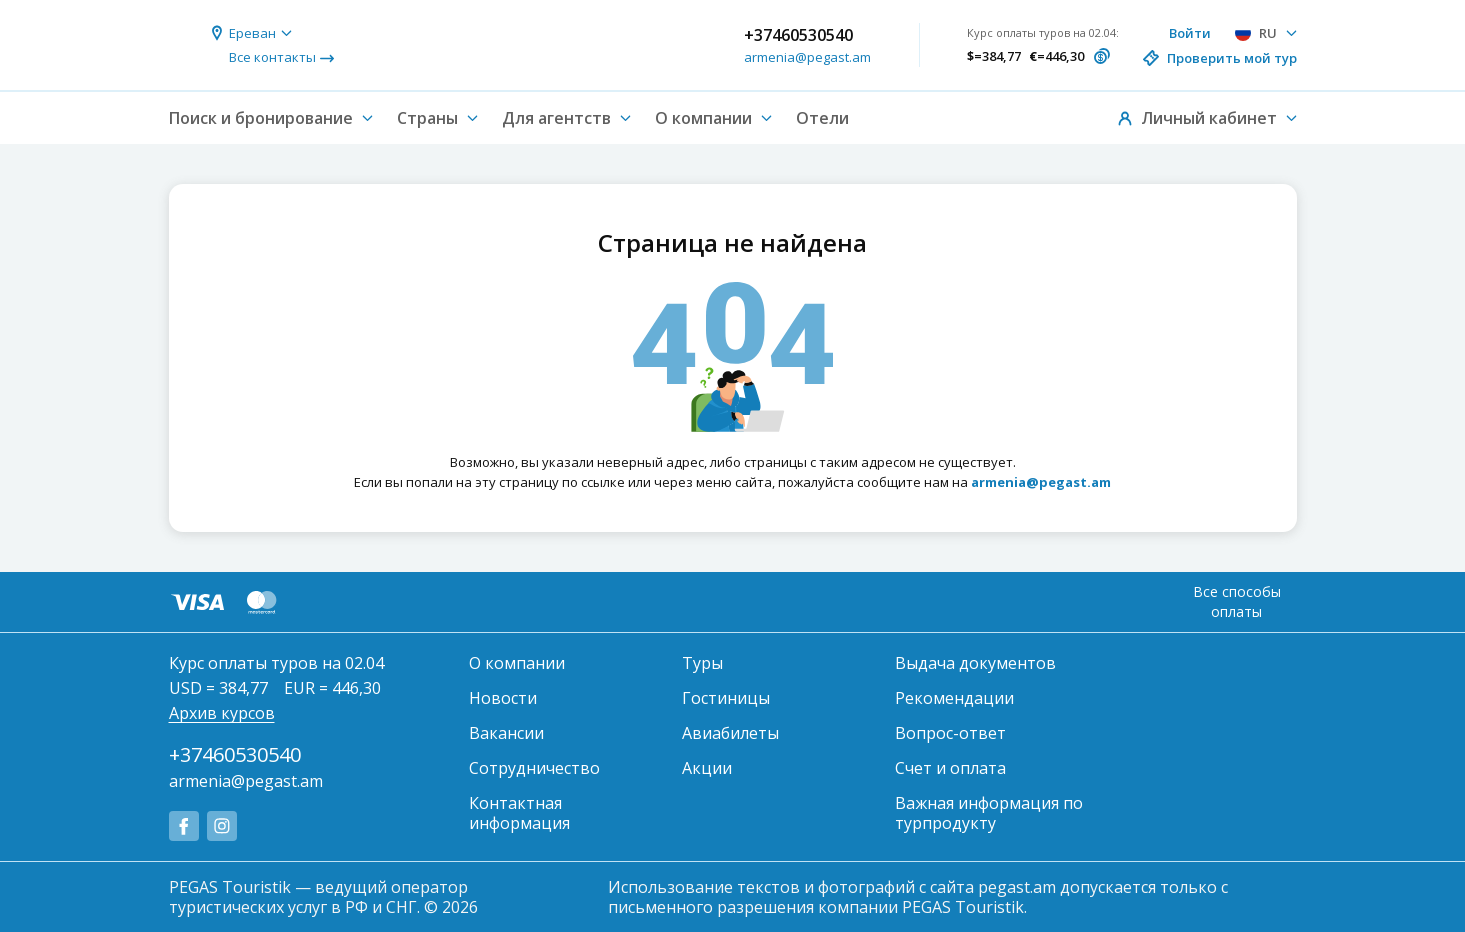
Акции (707, 768)
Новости (503, 698)
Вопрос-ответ (950, 733)
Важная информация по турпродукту (989, 813)
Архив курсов (222, 713)
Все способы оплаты (1237, 601)
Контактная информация (519, 813)
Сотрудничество (534, 768)
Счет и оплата (950, 768)
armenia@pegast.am (807, 57)
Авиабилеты (730, 733)
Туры (702, 663)
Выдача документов (975, 663)
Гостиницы (726, 698)
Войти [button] (1190, 33)
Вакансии (506, 733)
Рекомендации (954, 698)
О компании (517, 663)
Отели (822, 118)
